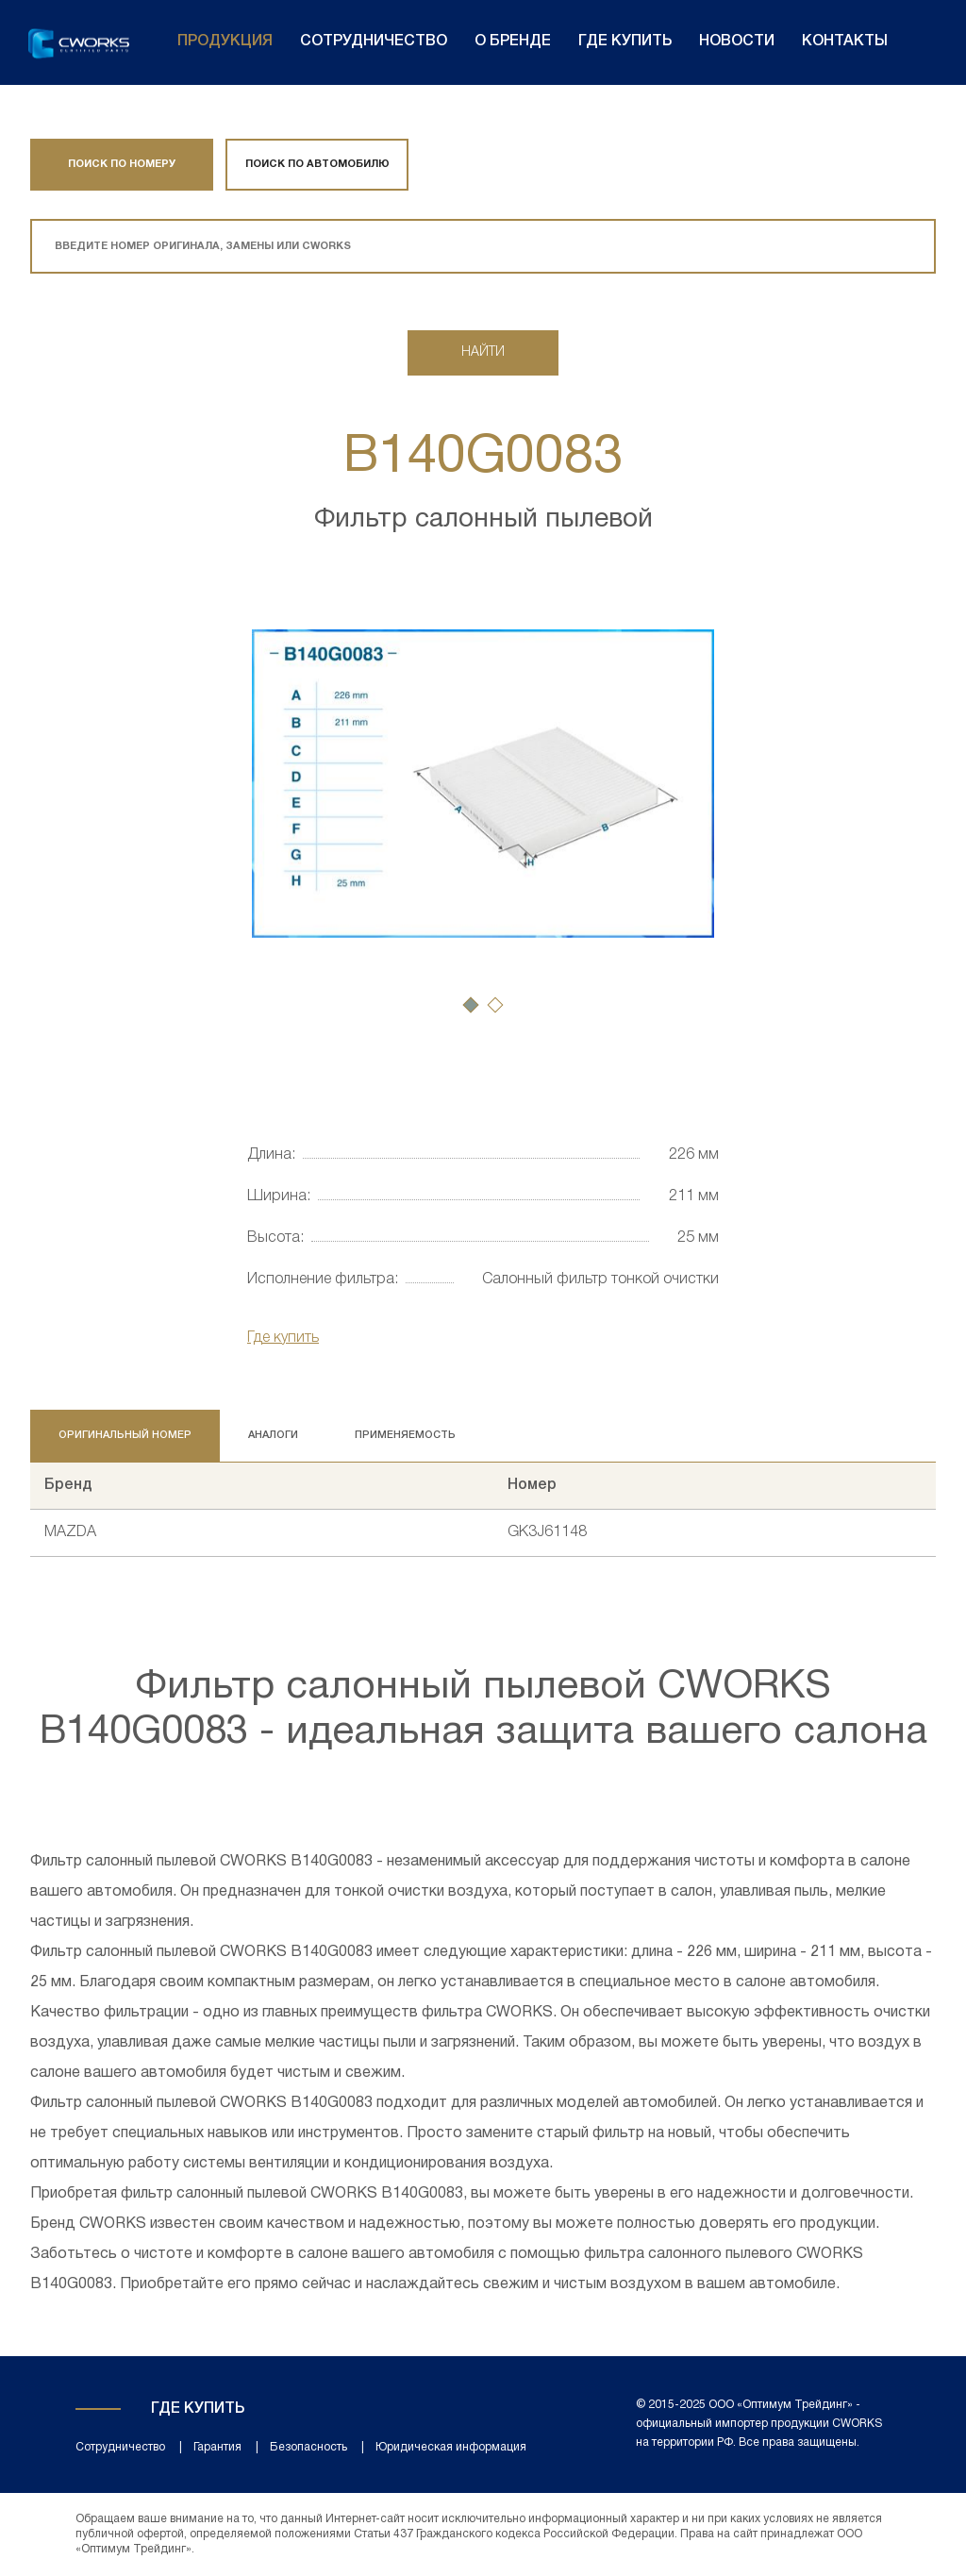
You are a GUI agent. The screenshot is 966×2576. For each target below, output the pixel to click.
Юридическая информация (450, 2447)
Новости (736, 41)
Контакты (845, 41)
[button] (470, 1005)
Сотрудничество (373, 41)
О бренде (513, 41)
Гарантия (217, 2447)
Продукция (225, 41)
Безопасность (308, 2447)
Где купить (625, 41)
